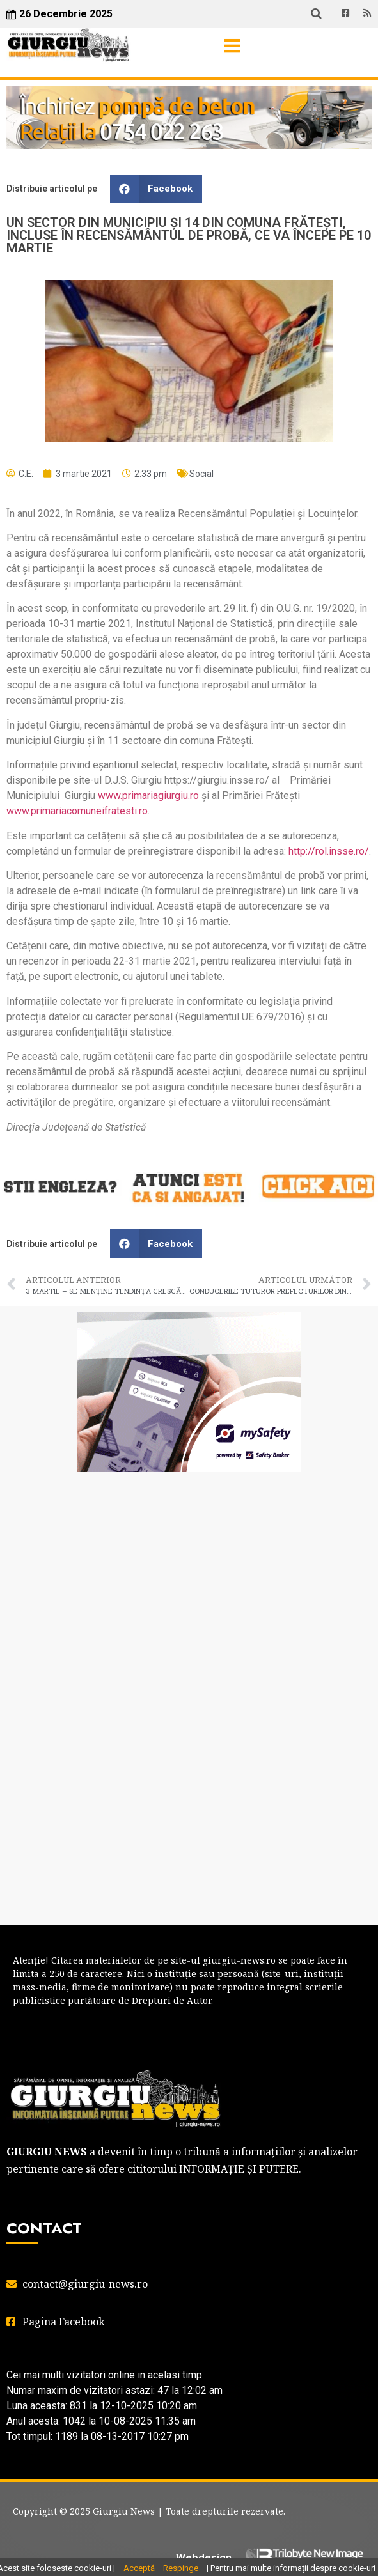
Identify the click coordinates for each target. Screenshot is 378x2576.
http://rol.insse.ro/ (328, 851)
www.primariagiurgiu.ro (148, 795)
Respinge (180, 2568)
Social (201, 474)
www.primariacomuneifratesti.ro (77, 811)
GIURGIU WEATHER (189, 1533)
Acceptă (139, 2568)
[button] (156, 189)
